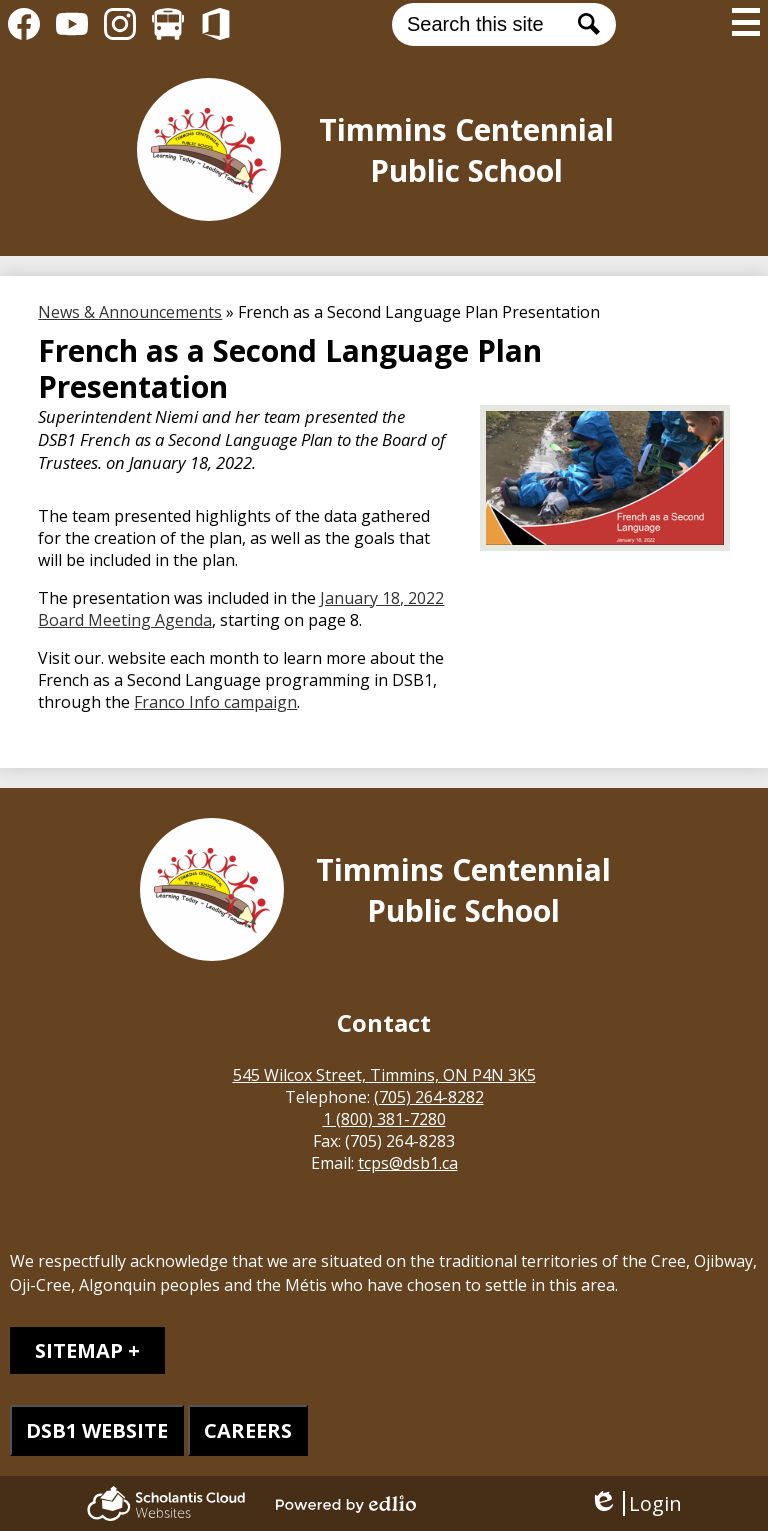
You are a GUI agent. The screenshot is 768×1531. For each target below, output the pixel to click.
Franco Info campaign (215, 702)
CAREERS (248, 1430)
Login (635, 1503)
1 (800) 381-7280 (384, 1119)
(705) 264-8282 (429, 1097)
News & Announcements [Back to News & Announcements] (130, 312)
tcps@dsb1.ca (408, 1163)
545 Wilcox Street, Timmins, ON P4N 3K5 (384, 1075)
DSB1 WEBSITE (97, 1430)
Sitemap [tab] (79, 1350)
